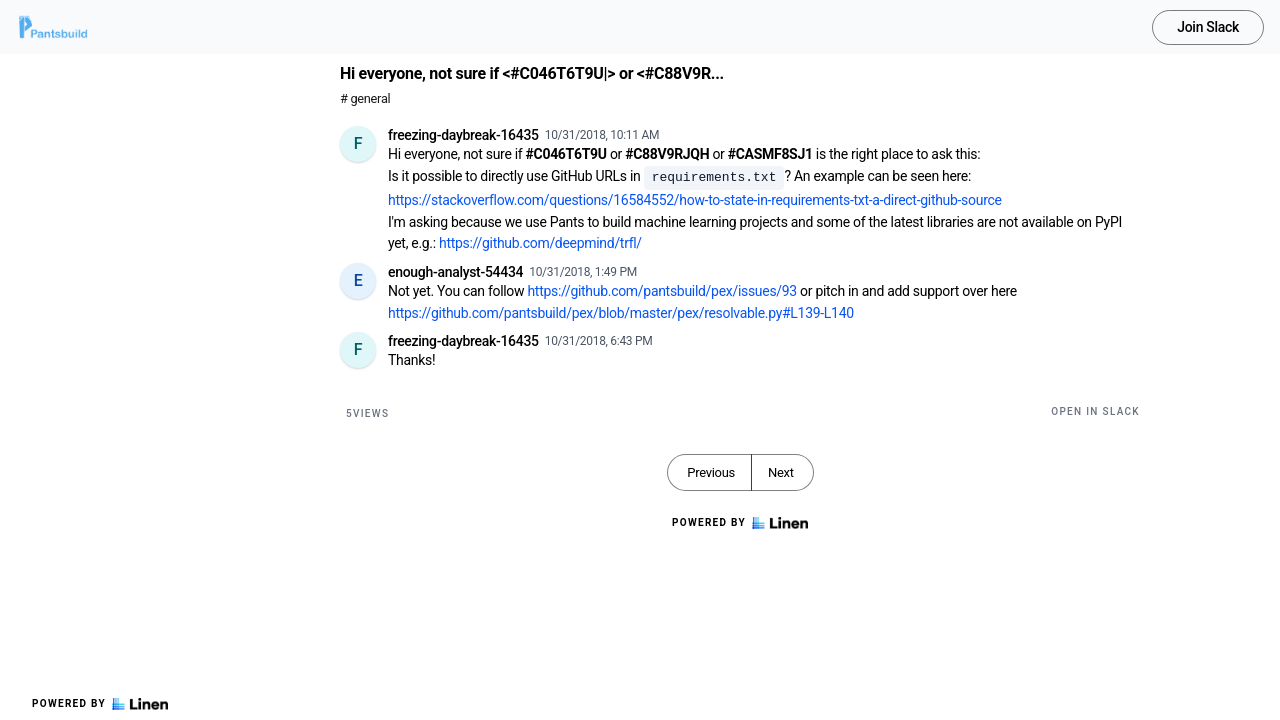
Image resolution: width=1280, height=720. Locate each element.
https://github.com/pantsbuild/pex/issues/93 (661, 291)
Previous (711, 472)
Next (781, 472)
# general (365, 98)
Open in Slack (1095, 411)
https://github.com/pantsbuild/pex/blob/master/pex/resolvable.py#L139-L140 (621, 313)
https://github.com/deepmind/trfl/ (540, 243)
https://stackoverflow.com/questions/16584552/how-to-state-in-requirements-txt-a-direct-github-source (695, 200)
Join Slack (1208, 27)
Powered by (100, 704)
